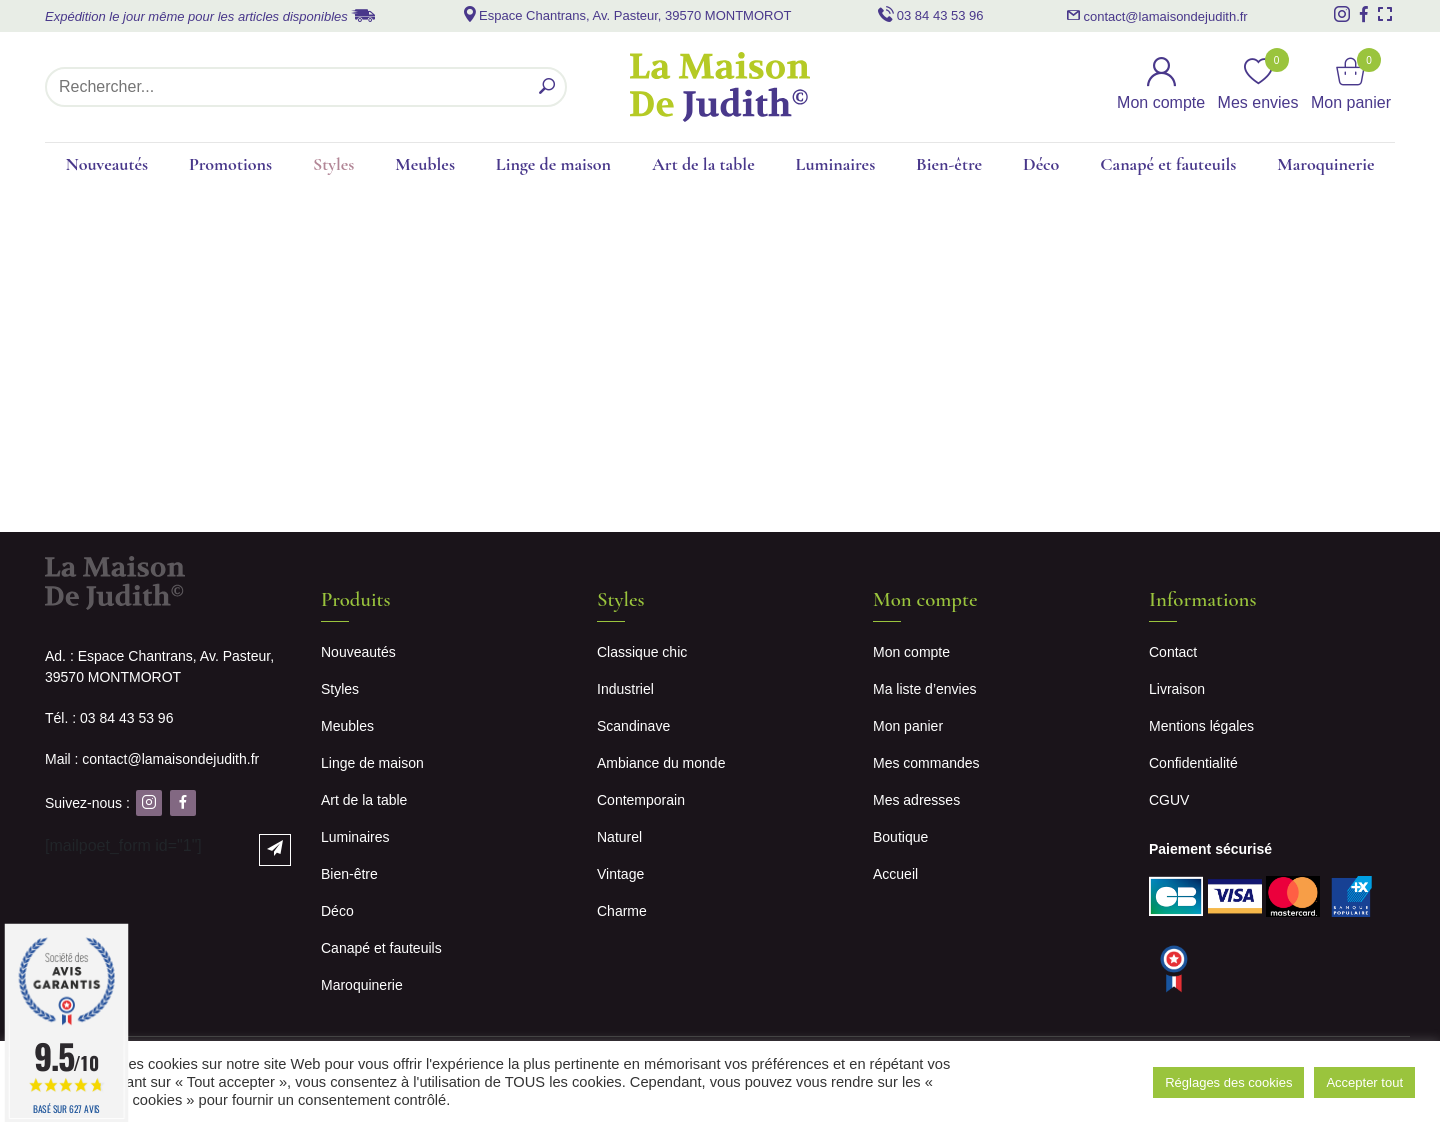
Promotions (230, 164)
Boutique (900, 837)
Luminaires (836, 164)
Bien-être (949, 164)
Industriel (625, 689)
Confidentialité (1193, 763)
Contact (1173, 652)
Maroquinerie (1325, 164)
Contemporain (641, 800)
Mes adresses (916, 800)
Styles (333, 164)
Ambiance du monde (661, 763)
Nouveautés (106, 164)
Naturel (619, 837)
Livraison (1177, 689)
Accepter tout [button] (1364, 1082)
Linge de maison (553, 164)
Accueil (895, 874)
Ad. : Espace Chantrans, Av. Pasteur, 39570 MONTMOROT (159, 666)
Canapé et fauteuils (1168, 164)
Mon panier (908, 726)
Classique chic (642, 652)
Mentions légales (1201, 726)
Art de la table (703, 164)
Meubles (425, 164)
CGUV (1169, 800)
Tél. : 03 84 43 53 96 (109, 718)
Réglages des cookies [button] (1228, 1082)
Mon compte (911, 652)
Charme (622, 911)
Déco (1041, 164)
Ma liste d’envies (925, 689)
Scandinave (633, 726)
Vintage (620, 874)
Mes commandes (926, 763)
